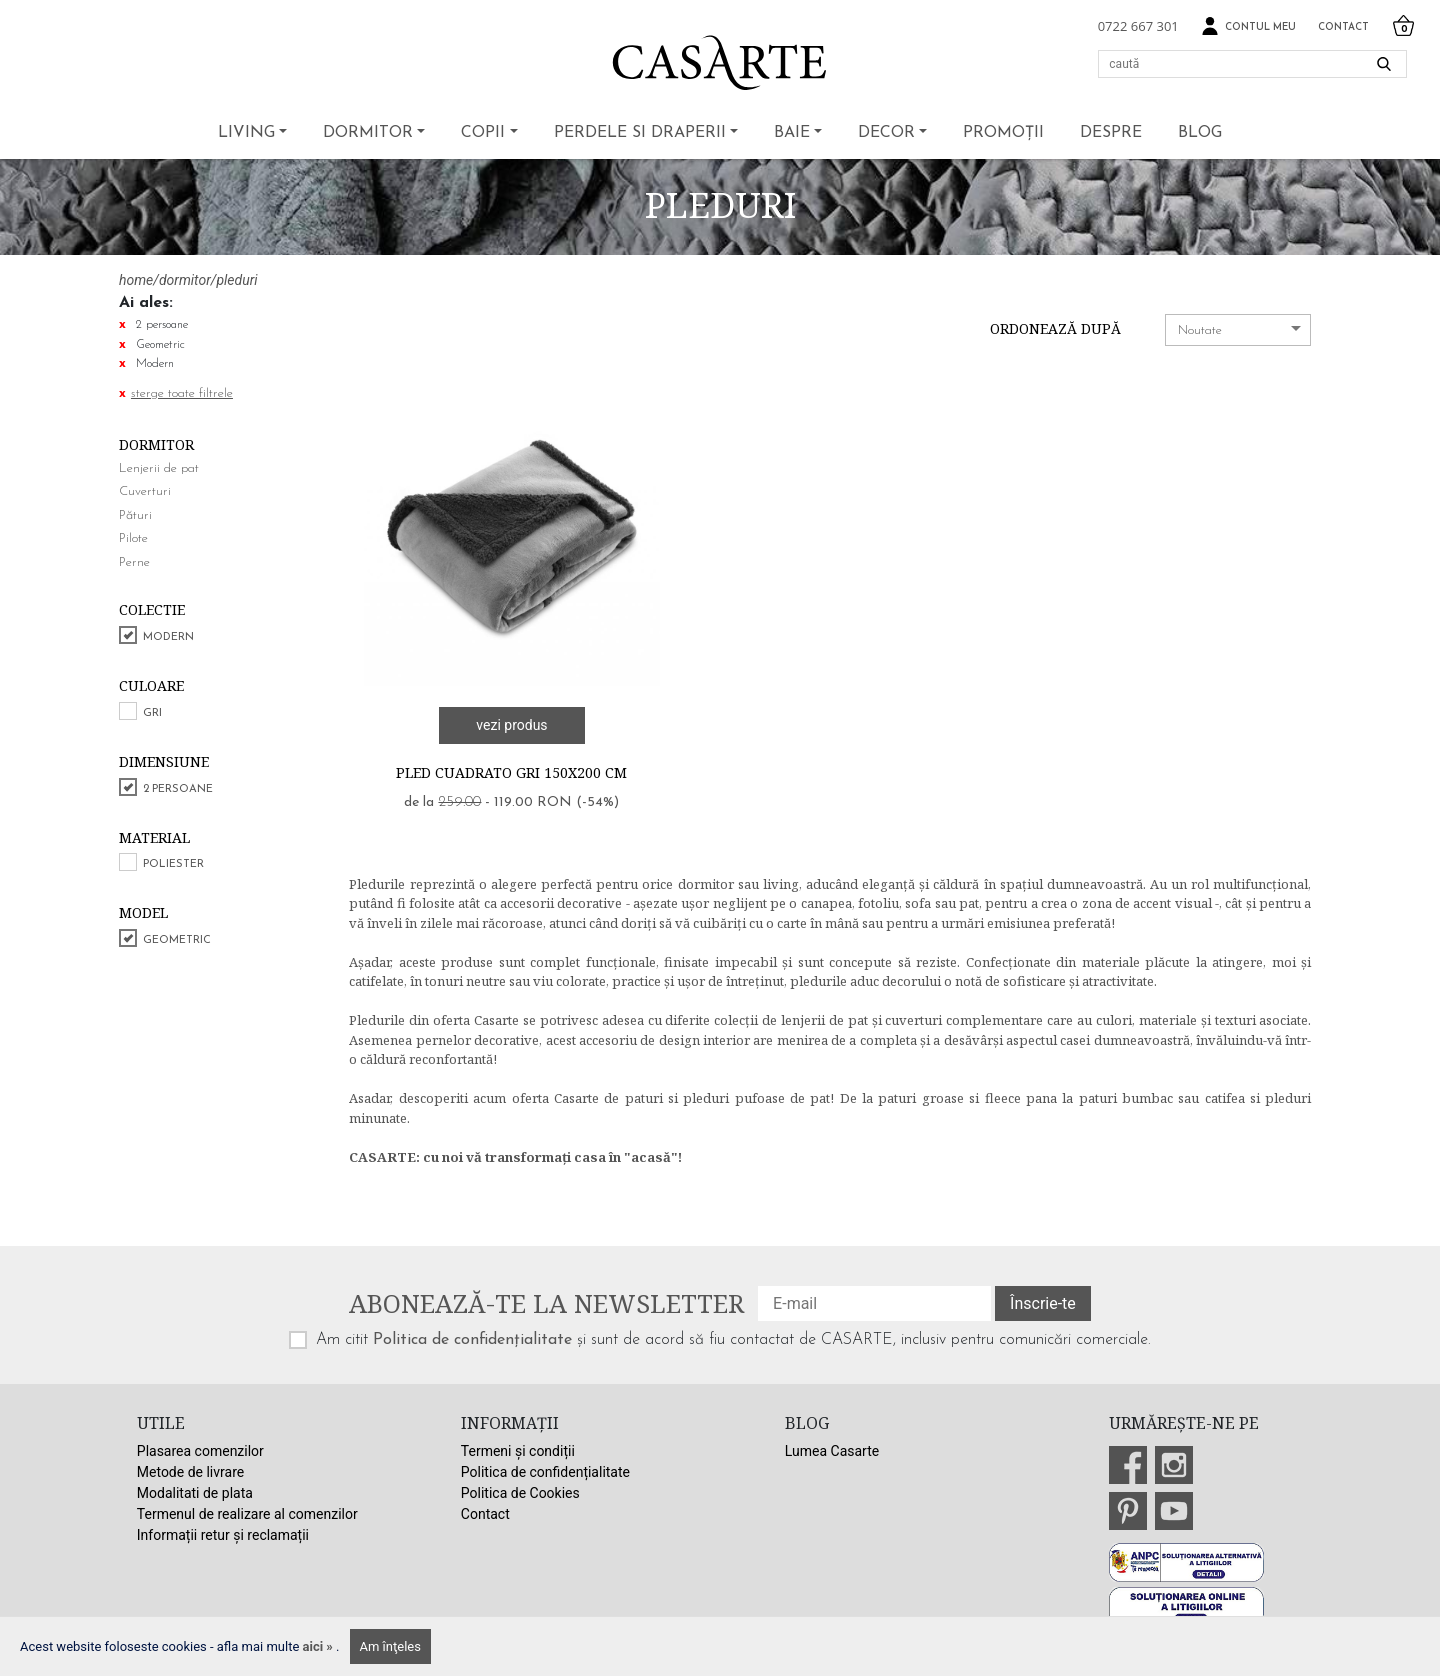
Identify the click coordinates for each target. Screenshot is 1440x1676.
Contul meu (1248, 26)
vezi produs (511, 725)
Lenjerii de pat (159, 468)
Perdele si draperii (640, 133)
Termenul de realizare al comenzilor (247, 1514)
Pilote (133, 538)
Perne (134, 562)
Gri (152, 713)
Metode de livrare (190, 1472)
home (136, 280)
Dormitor (368, 133)
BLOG (1200, 133)
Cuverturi (145, 491)
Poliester (173, 864)
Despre (1111, 133)
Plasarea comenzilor (200, 1451)
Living (246, 133)
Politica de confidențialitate (472, 1340)
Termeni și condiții (518, 1451)
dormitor (185, 280)
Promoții (1003, 133)
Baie (792, 133)
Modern (168, 637)
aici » (320, 1646)
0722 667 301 (1138, 26)
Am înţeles (390, 1646)
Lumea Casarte (832, 1451)
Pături (135, 515)
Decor (886, 133)
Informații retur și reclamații (223, 1535)
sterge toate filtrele (182, 393)
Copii (483, 133)
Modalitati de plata (195, 1493)
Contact (1343, 27)
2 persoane (178, 789)
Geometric (177, 940)
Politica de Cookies (520, 1493)
